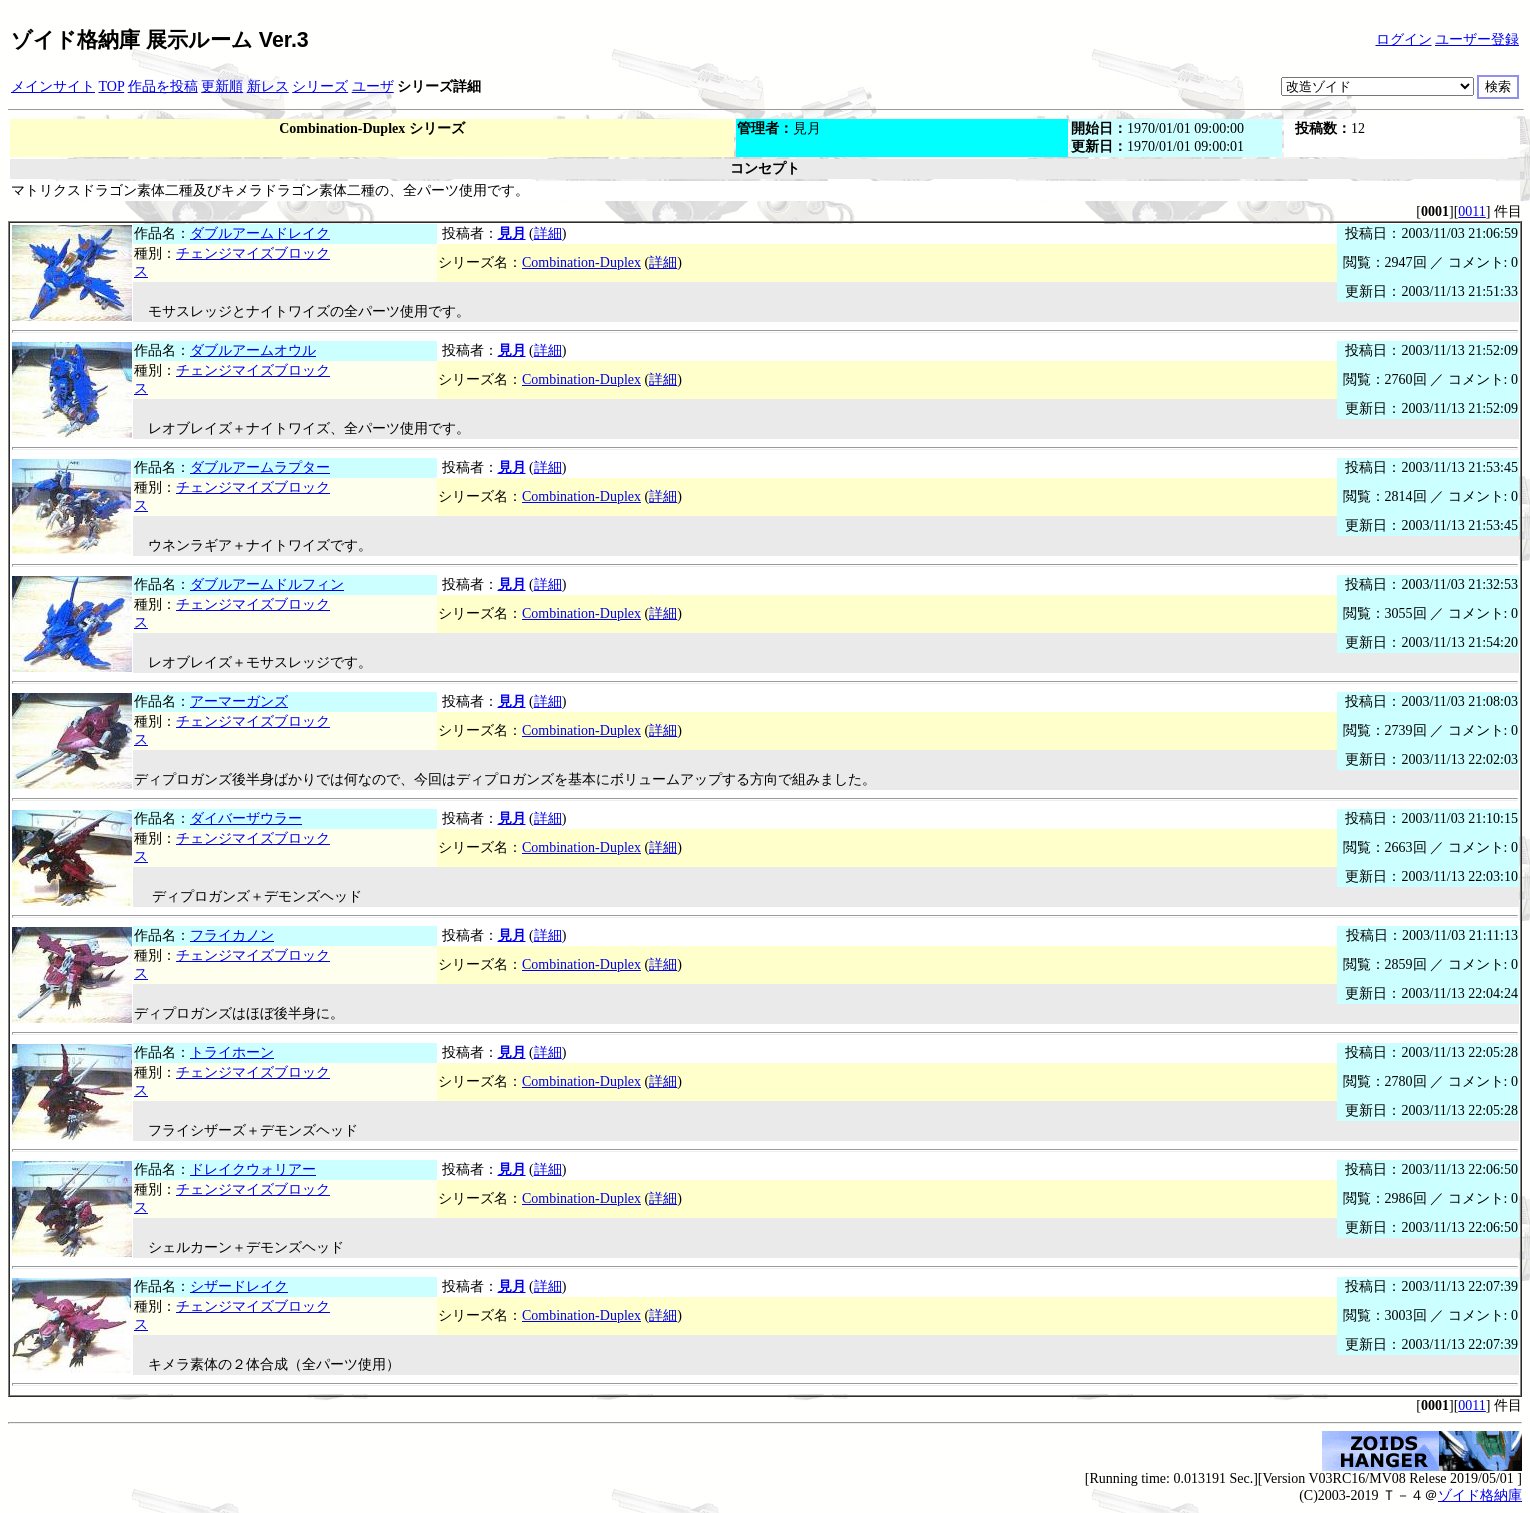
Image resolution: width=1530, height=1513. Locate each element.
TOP (112, 86)
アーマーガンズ (239, 701)
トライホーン (232, 1052)
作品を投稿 (163, 86)
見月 (512, 233)
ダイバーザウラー (246, 818)
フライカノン (232, 935)
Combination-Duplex (581, 262)
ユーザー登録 (1477, 39)
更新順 (222, 86)
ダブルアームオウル (253, 350)
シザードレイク (239, 1286)
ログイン (1404, 39)
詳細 (548, 233)
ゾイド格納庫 (1480, 1495)
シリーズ (320, 86)
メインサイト (53, 86)
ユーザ (373, 86)
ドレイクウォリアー (253, 1169)
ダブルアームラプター (260, 467)
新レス (268, 86)
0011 (1471, 211)
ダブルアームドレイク (260, 233)
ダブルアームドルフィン (267, 584)
